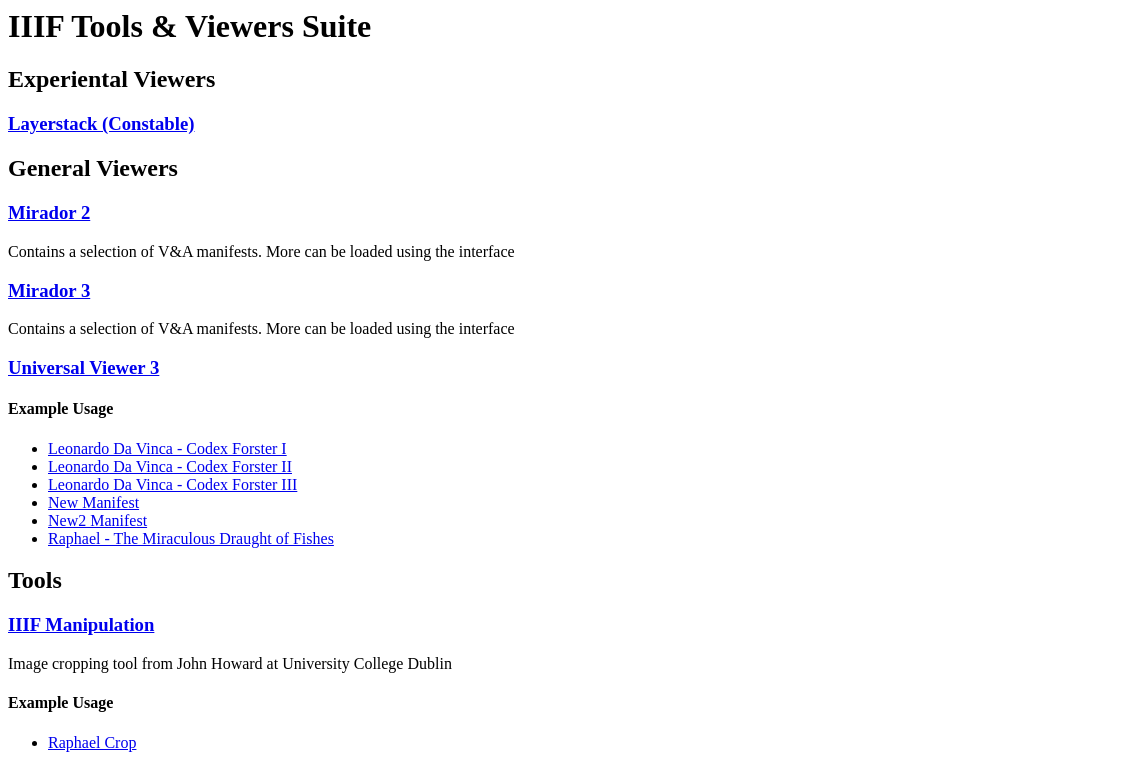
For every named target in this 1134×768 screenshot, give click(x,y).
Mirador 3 (49, 290)
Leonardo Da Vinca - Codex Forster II (170, 466)
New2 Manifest (97, 520)
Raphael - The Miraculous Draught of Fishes (191, 538)
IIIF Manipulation (81, 624)
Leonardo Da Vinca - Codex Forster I (167, 448)
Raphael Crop (92, 742)
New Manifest (93, 502)
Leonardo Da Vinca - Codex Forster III (172, 484)
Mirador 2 (49, 212)
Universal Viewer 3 (83, 367)
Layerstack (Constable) (101, 123)
